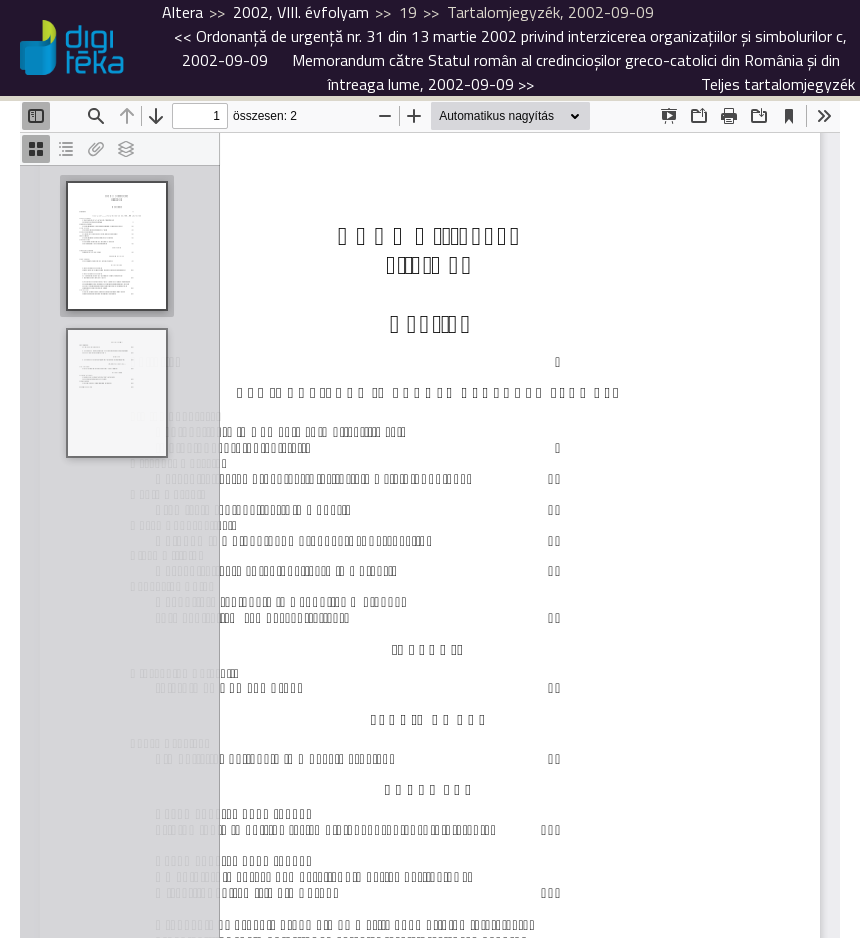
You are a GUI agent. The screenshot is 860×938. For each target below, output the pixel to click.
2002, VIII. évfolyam (301, 12)
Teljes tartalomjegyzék (778, 84)
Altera (182, 12)
